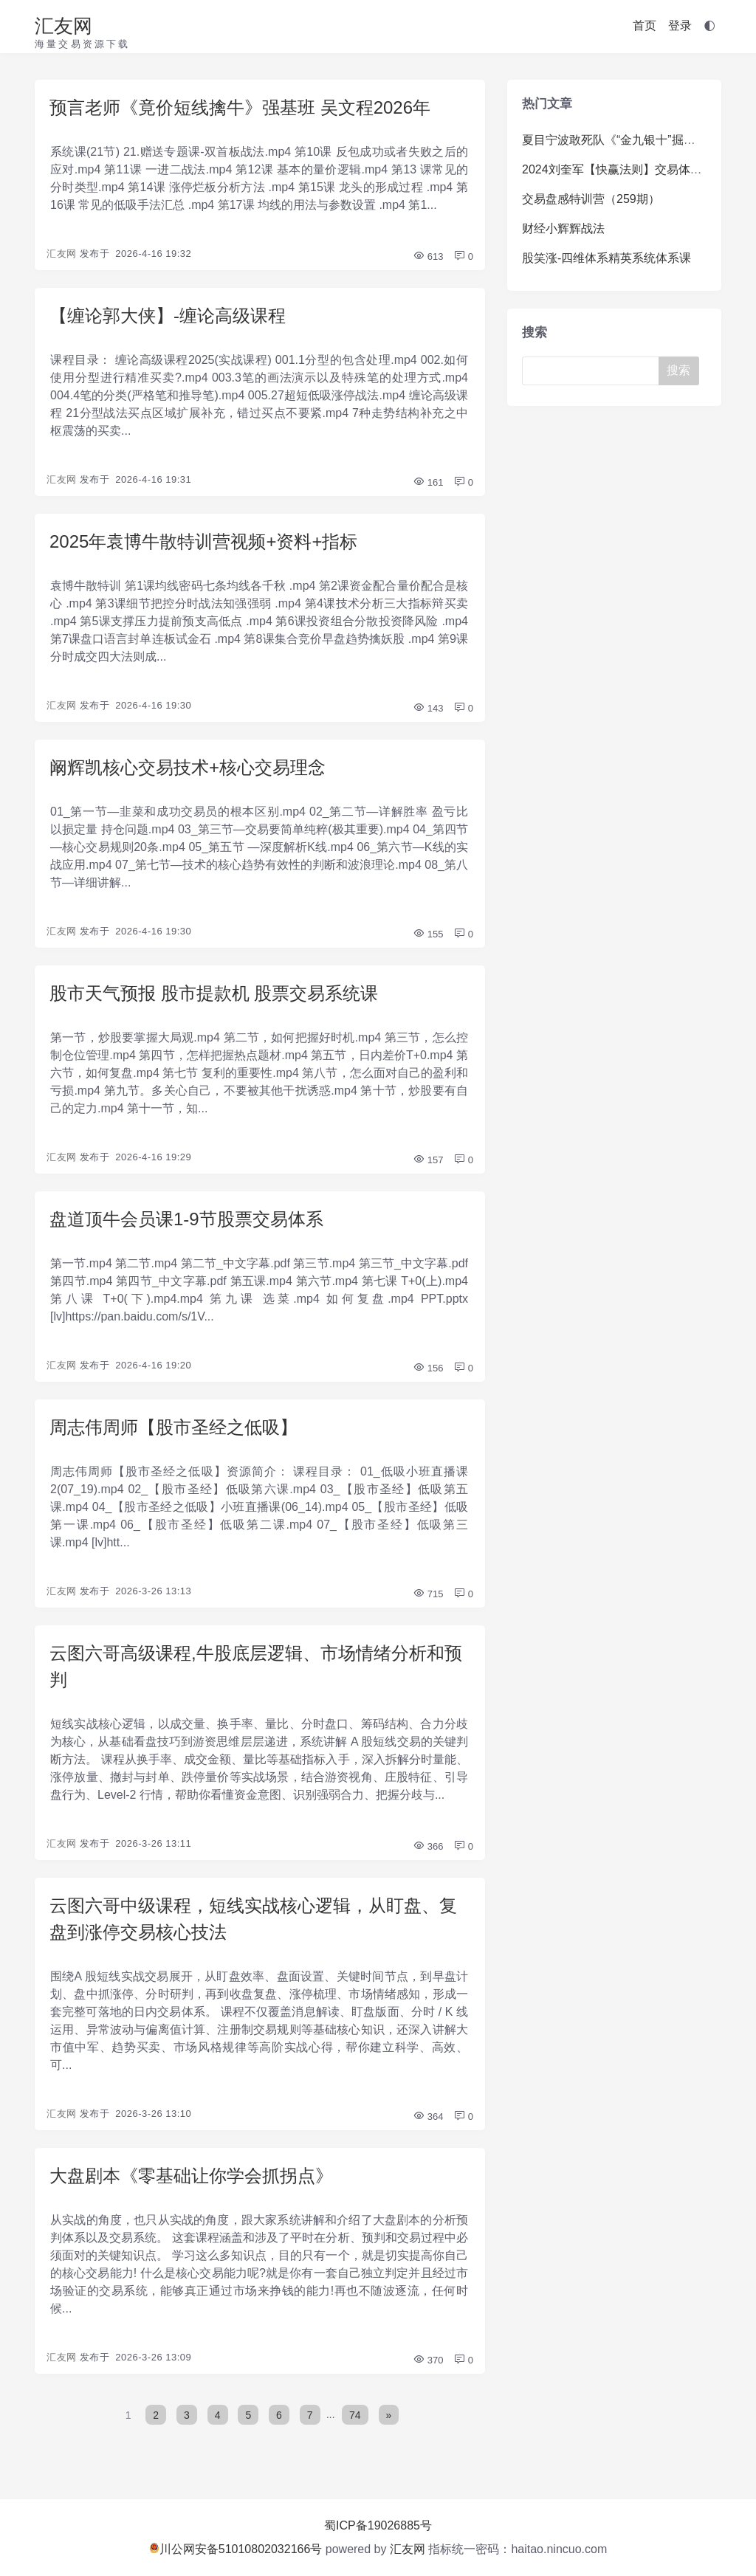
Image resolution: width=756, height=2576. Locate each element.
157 (428, 1159)
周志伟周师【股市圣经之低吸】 (173, 1427)
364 (428, 2116)
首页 (644, 25)
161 (428, 482)
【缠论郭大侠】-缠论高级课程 (167, 316)
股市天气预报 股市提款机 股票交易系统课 (213, 993)
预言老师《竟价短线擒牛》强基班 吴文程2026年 (239, 107)
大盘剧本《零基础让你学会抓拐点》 (191, 2176)
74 (355, 2414)
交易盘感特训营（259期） (591, 199)
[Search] (596, 371)
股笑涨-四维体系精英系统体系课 (606, 258)
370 (428, 2360)
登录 (680, 25)
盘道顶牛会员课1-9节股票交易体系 (186, 1219)
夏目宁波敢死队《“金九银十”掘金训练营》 (632, 140)
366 (428, 1846)
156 (428, 1368)
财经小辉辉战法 (563, 228)
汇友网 (63, 26)
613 (428, 256)
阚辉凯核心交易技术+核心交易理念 (187, 767)
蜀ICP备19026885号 (378, 2525)
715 (428, 1593)
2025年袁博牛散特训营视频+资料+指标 (203, 541)
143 (428, 708)
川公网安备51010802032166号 (236, 2549)
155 (428, 934)
